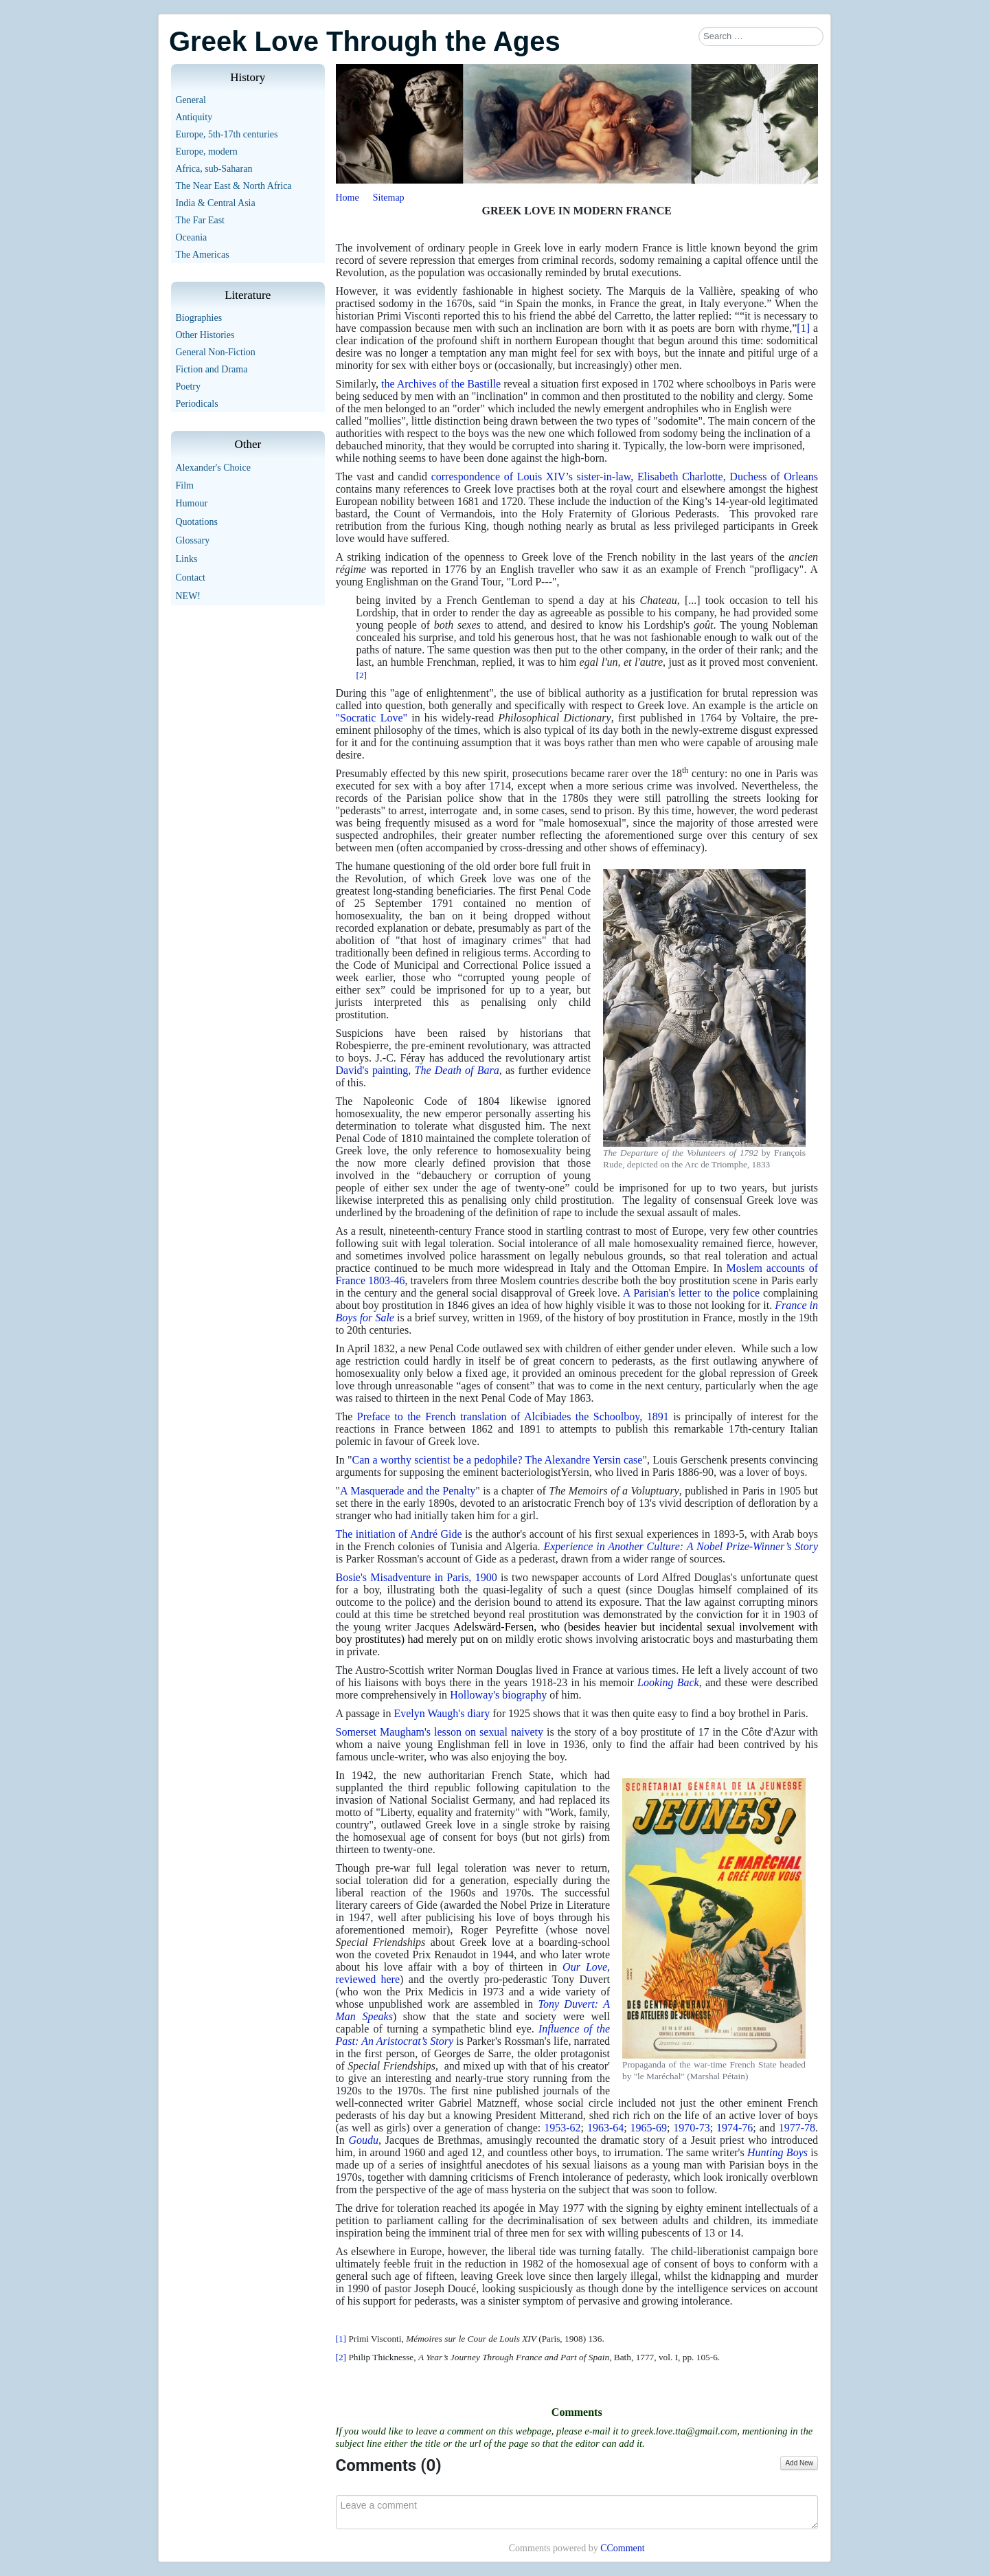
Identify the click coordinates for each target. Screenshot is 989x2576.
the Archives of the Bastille (441, 384)
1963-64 (605, 2127)
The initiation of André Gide (399, 1534)
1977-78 (797, 2127)
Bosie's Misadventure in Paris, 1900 (416, 1577)
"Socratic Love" (372, 718)
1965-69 (648, 2127)
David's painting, (417, 1070)
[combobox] (760, 36)
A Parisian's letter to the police (691, 1293)
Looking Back (668, 1682)
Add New (799, 2463)
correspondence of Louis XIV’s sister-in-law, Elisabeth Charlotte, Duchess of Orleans (624, 476)
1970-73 (691, 2127)
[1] (803, 328)
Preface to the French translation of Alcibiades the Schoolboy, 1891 (513, 1416)
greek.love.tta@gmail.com (684, 2431)
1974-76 (734, 2127)
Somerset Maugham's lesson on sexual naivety (440, 1732)
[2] (361, 675)
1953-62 (562, 2127)
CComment (622, 2548)
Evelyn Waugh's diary (442, 1713)
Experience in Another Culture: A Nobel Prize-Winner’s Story (680, 1546)
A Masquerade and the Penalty (407, 1491)
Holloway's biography (498, 1695)
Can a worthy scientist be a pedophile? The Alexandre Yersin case (497, 1460)
